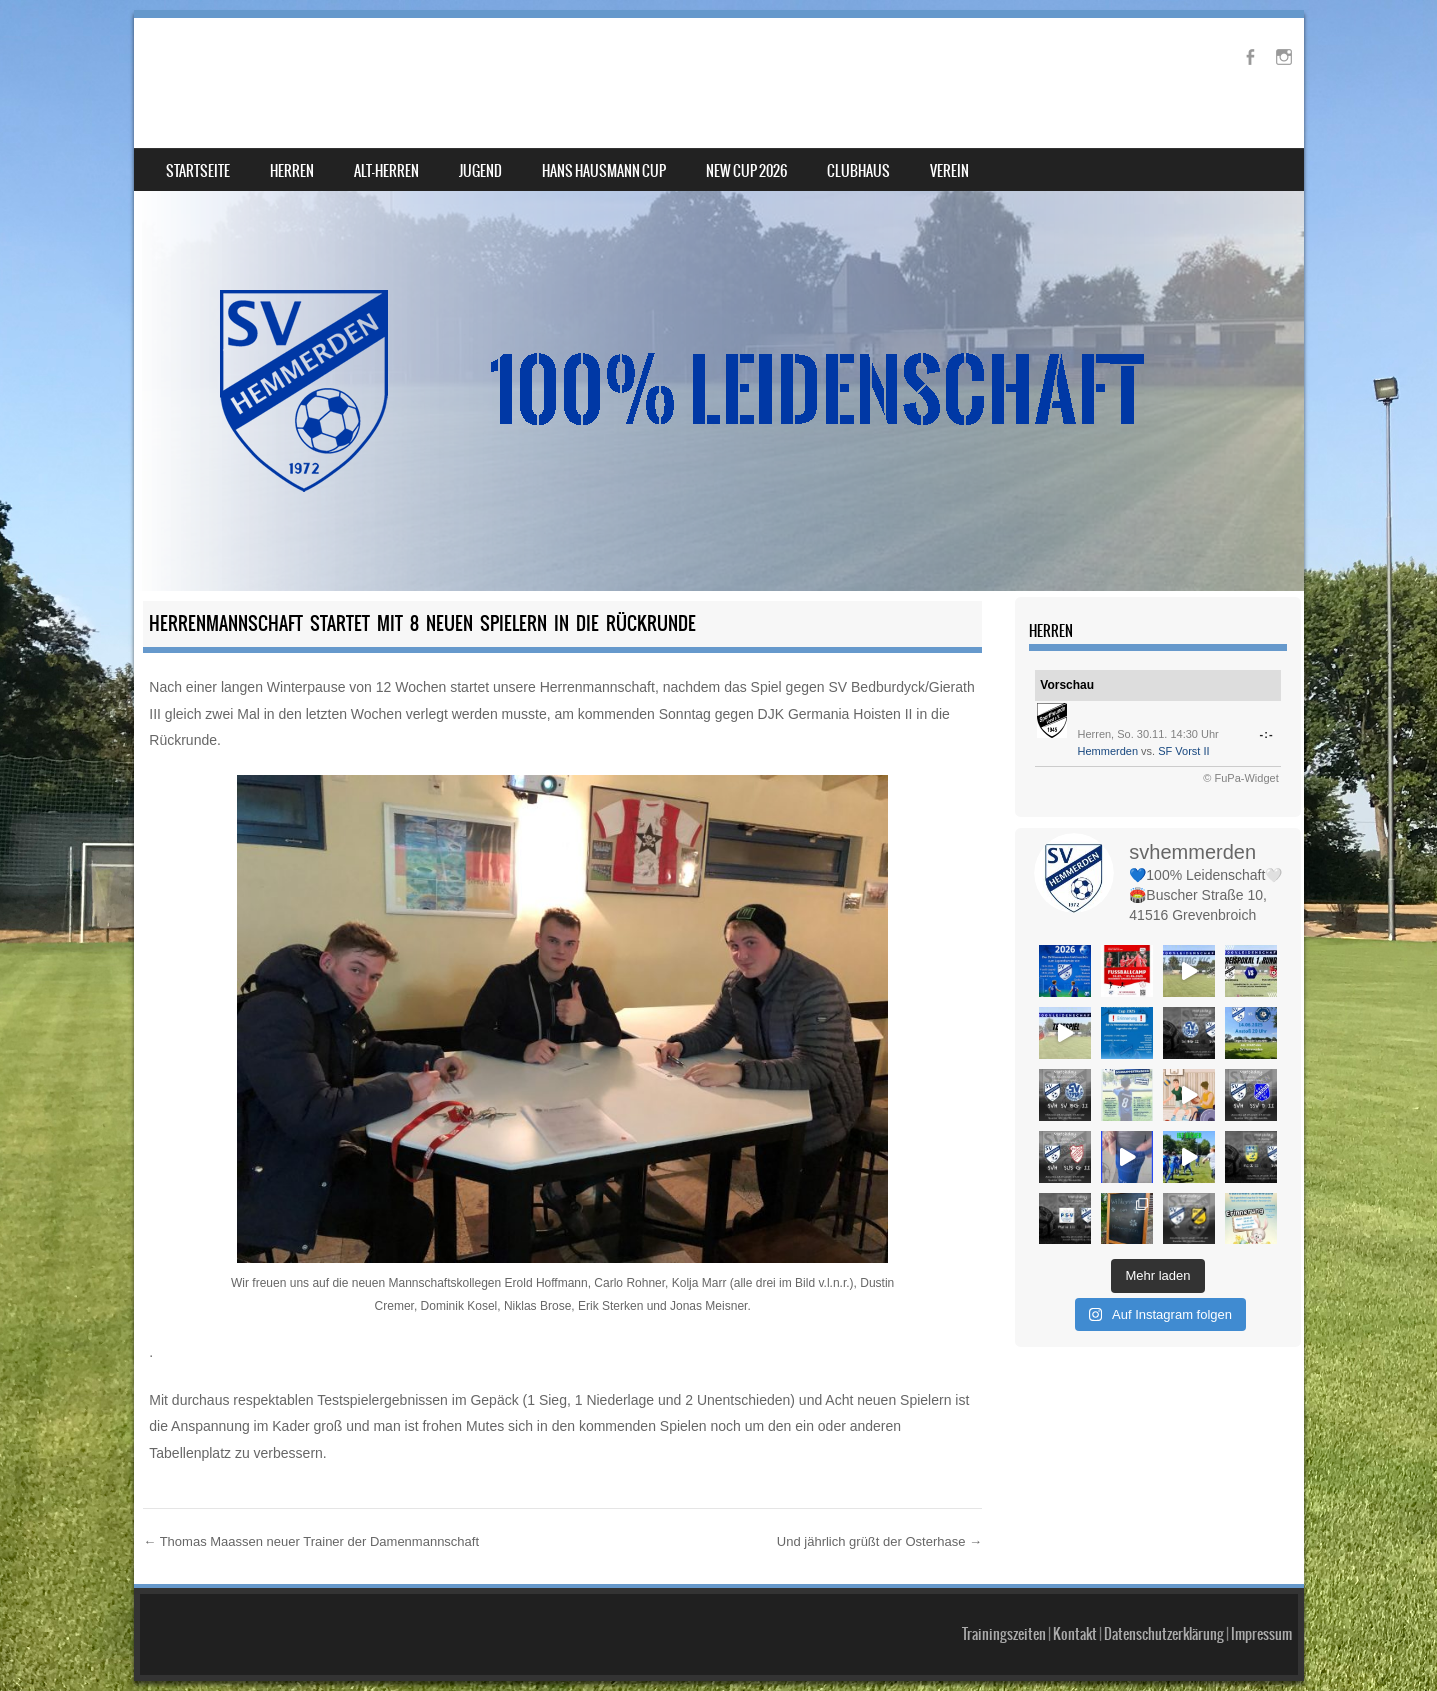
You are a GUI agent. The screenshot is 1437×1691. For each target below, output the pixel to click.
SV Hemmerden (257, 66)
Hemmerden (1108, 751)
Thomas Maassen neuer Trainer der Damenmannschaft (311, 1541)
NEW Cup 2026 (746, 171)
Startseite (198, 171)
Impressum (1261, 1634)
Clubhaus (858, 171)
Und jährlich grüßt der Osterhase (879, 1541)
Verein (949, 171)
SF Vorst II (1183, 751)
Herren (292, 171)
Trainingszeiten (1004, 1634)
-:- (1266, 734)
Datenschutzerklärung (1164, 1634)
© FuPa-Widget (1240, 778)
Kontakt (1075, 1634)
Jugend (480, 171)
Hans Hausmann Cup (604, 171)
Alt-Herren (386, 171)
